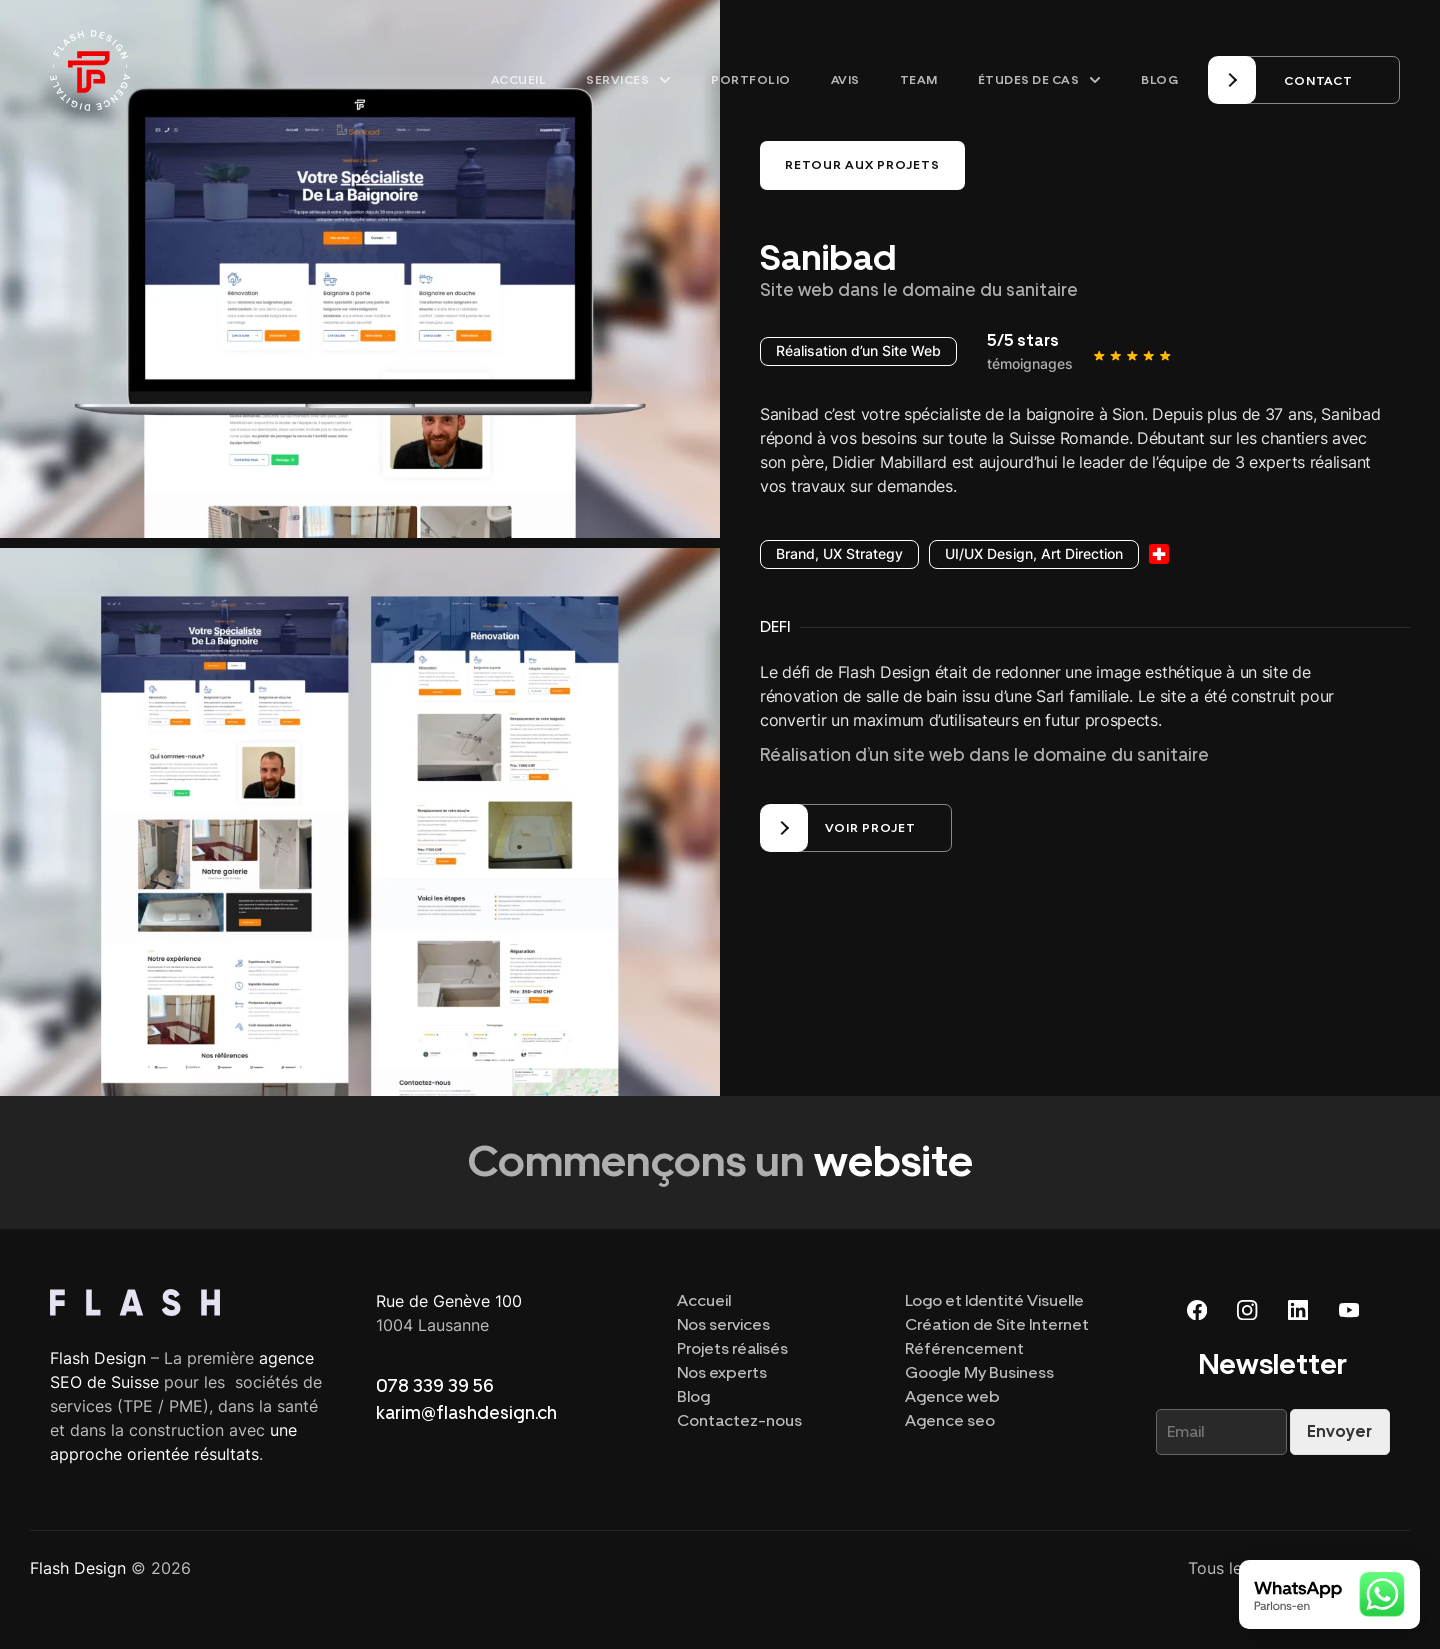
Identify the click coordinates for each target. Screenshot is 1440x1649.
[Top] (193, 1302)
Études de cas (1040, 80)
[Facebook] (1198, 1309)
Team (919, 80)
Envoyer (1339, 1430)
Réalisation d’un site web (862, 754)
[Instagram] (1248, 1309)
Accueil (519, 80)
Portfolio (751, 80)
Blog (1159, 80)
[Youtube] (1348, 1309)
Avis (845, 80)
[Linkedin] (1298, 1309)
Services (628, 80)
